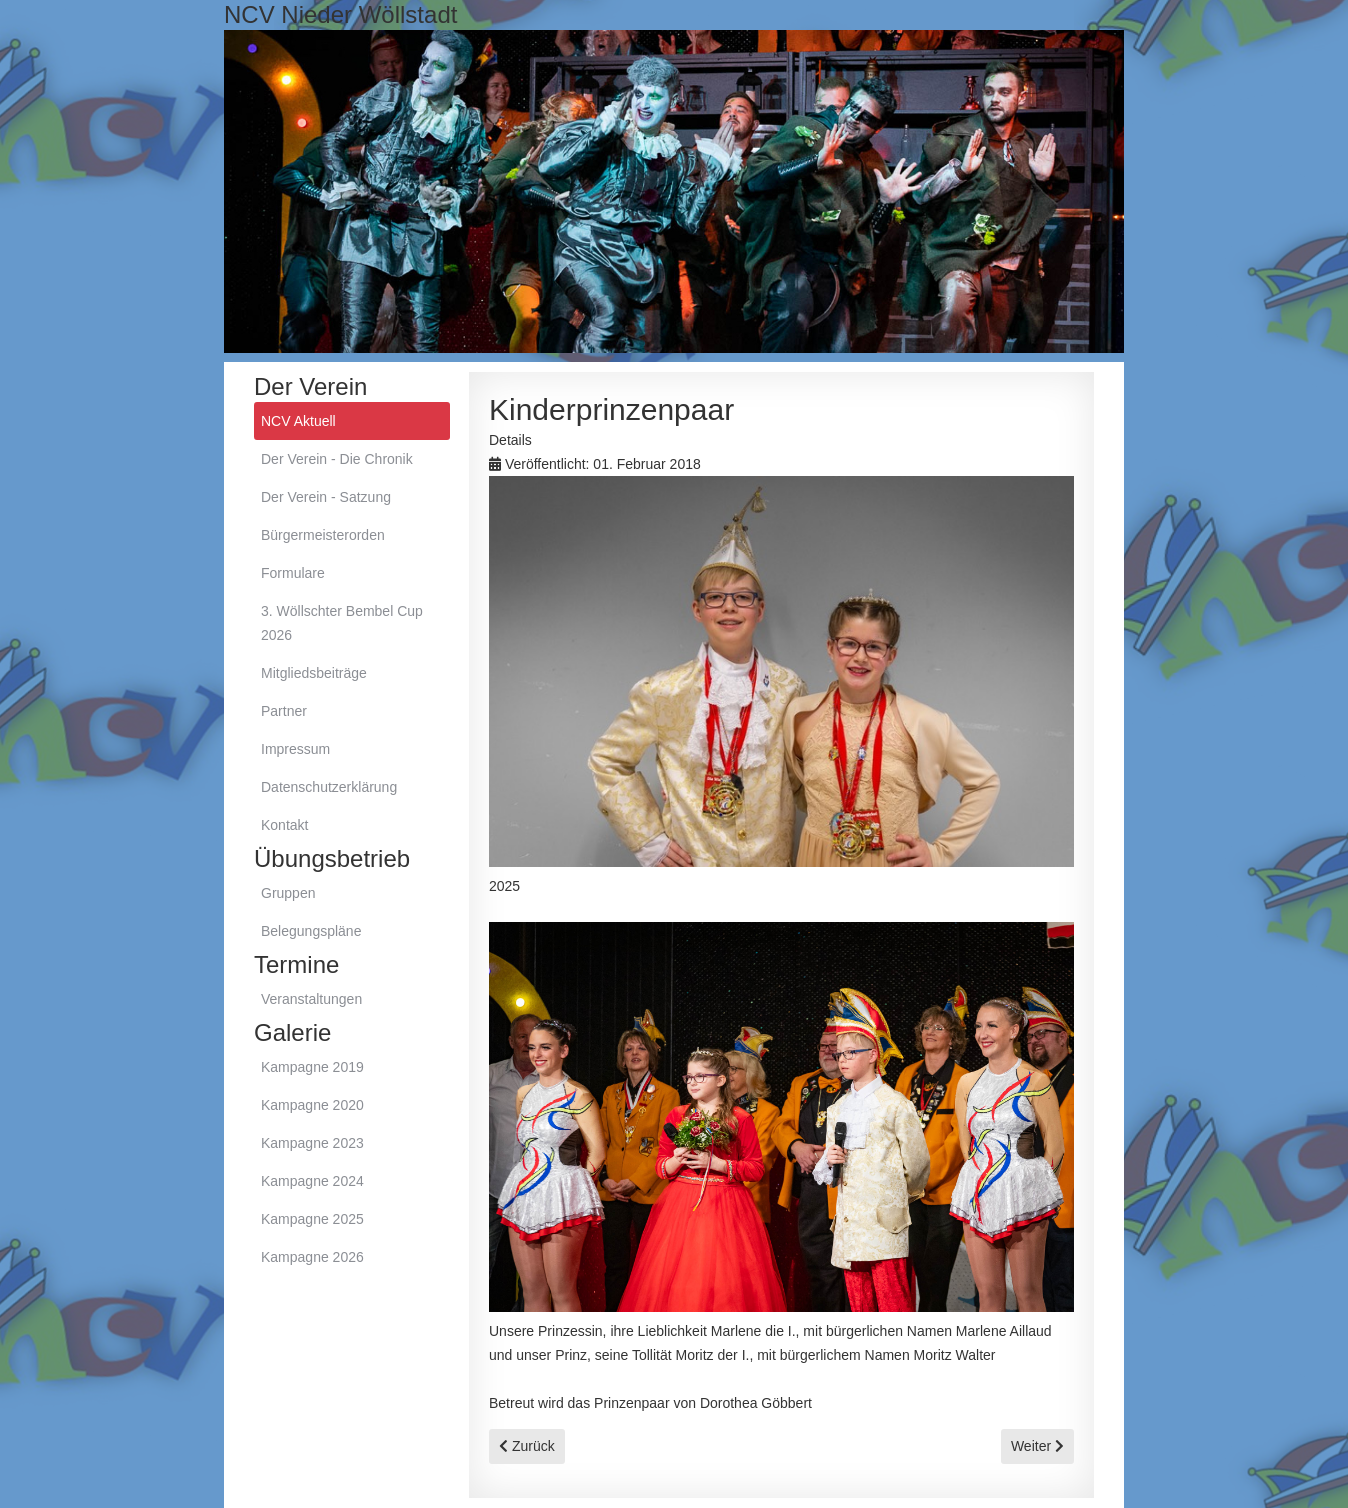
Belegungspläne (311, 931)
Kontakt (284, 825)
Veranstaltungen (311, 999)
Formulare (293, 573)
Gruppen (288, 893)
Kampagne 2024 (312, 1181)
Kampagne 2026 (312, 1257)
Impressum (295, 749)
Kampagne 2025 (312, 1219)
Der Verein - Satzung (326, 497)
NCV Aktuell (298, 421)
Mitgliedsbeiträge (314, 673)
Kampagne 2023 (312, 1143)
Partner (284, 711)
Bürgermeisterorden (323, 535)
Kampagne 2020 (312, 1105)
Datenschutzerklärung (329, 787)
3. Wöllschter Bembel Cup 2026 (342, 623)
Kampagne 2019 (312, 1067)
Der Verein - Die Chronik (337, 459)
